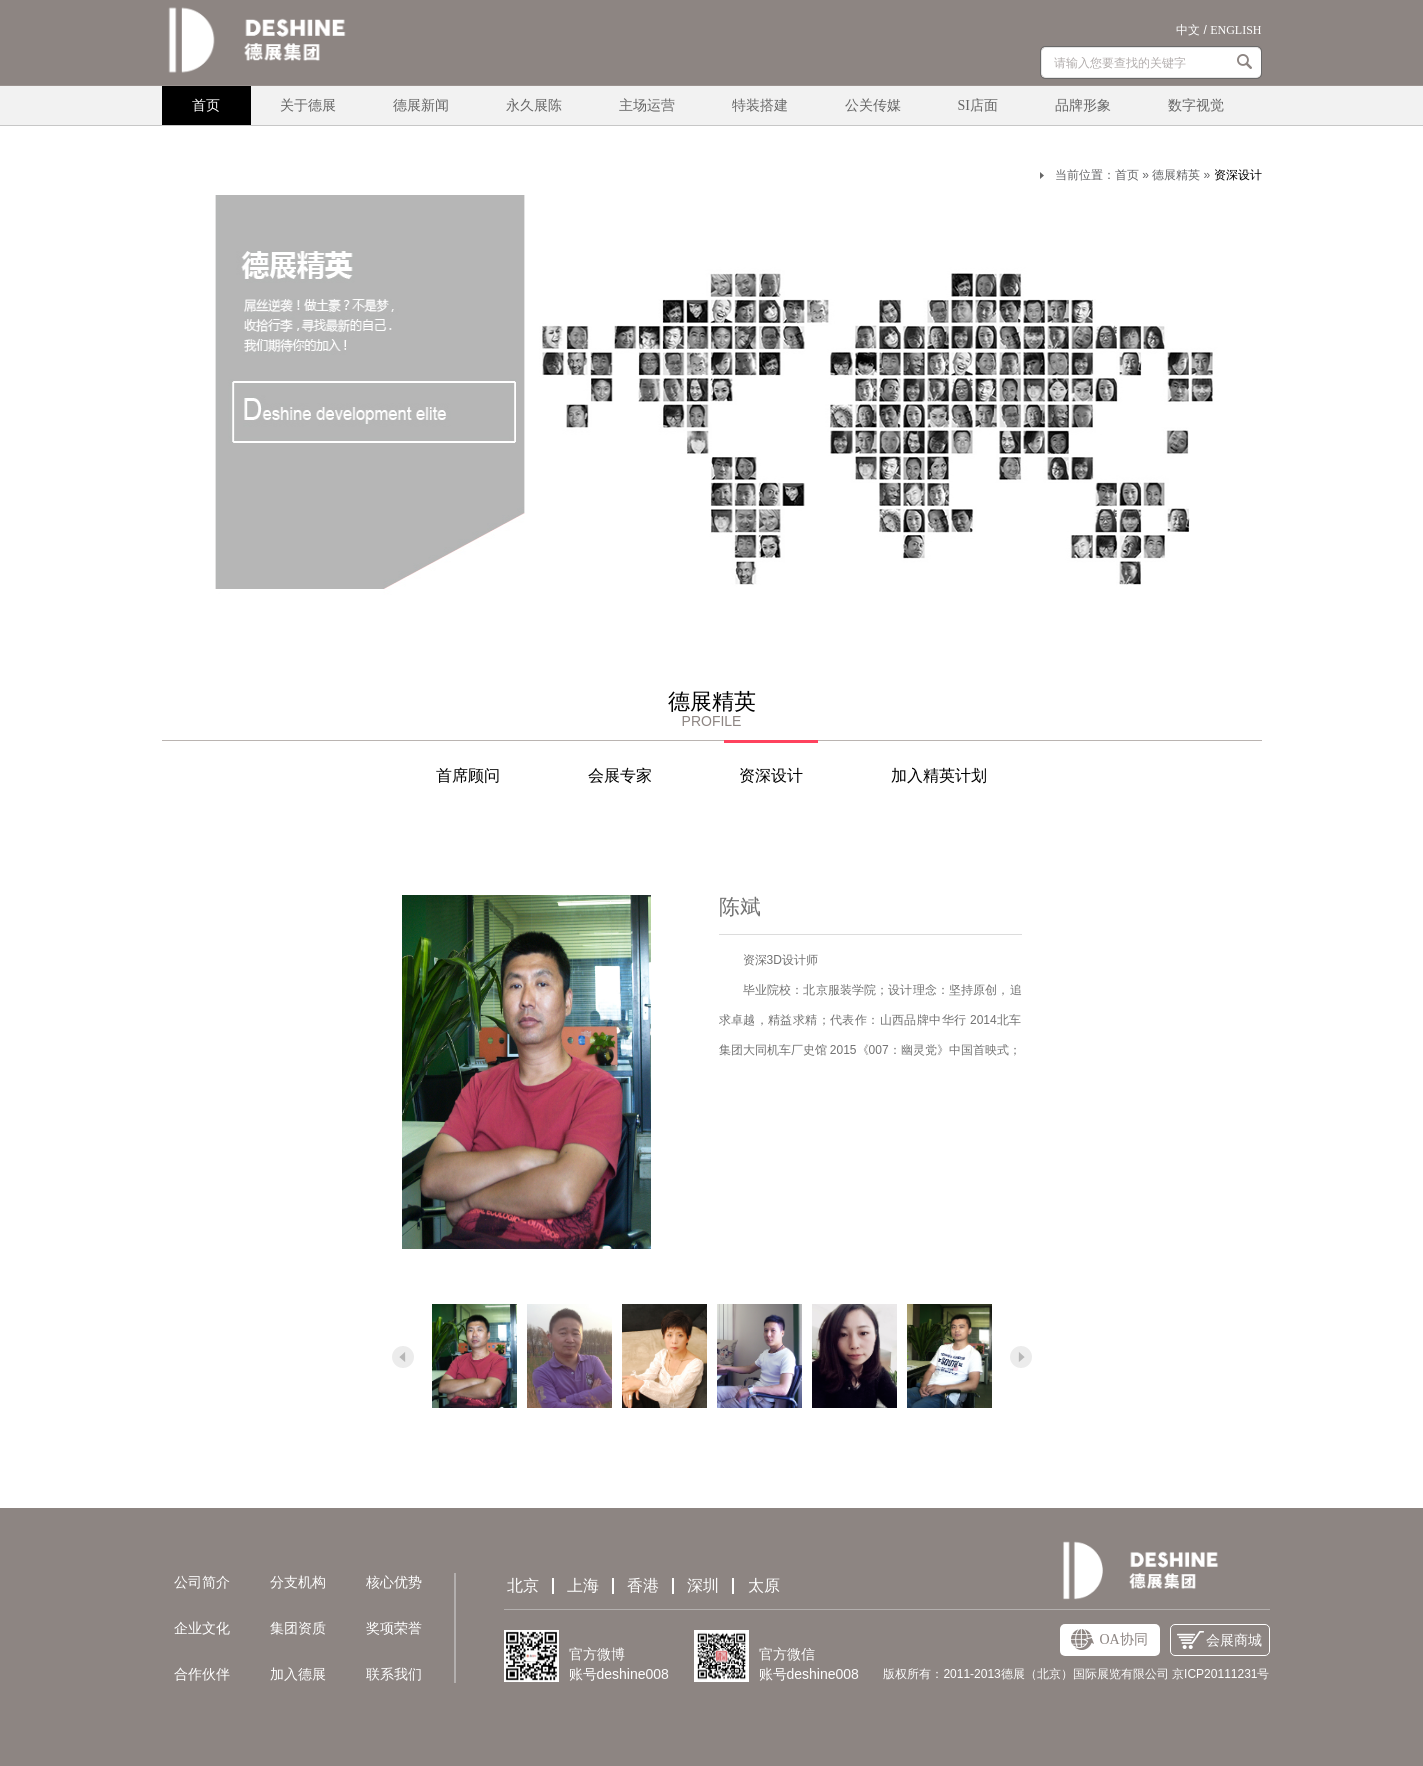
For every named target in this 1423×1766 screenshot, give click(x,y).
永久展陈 (534, 105)
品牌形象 (1083, 105)
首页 (206, 105)
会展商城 (1219, 1640)
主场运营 (647, 105)
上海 (583, 1586)
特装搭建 (760, 105)
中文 (1188, 30)
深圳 (703, 1586)
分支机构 (298, 1582)
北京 (523, 1586)
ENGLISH (1235, 30)
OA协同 (1109, 1639)
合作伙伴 (202, 1674)
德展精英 (1176, 175)
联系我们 (394, 1674)
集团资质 (298, 1628)
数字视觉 (1196, 105)
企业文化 (202, 1628)
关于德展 (308, 105)
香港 (643, 1586)
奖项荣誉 (394, 1628)
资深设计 (1238, 175)
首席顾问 (468, 775)
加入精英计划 (939, 775)
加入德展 (298, 1674)
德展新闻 (421, 105)
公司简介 (202, 1582)
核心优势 (394, 1582)
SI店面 (978, 105)
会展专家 (620, 775)
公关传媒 (873, 105)
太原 (764, 1586)
